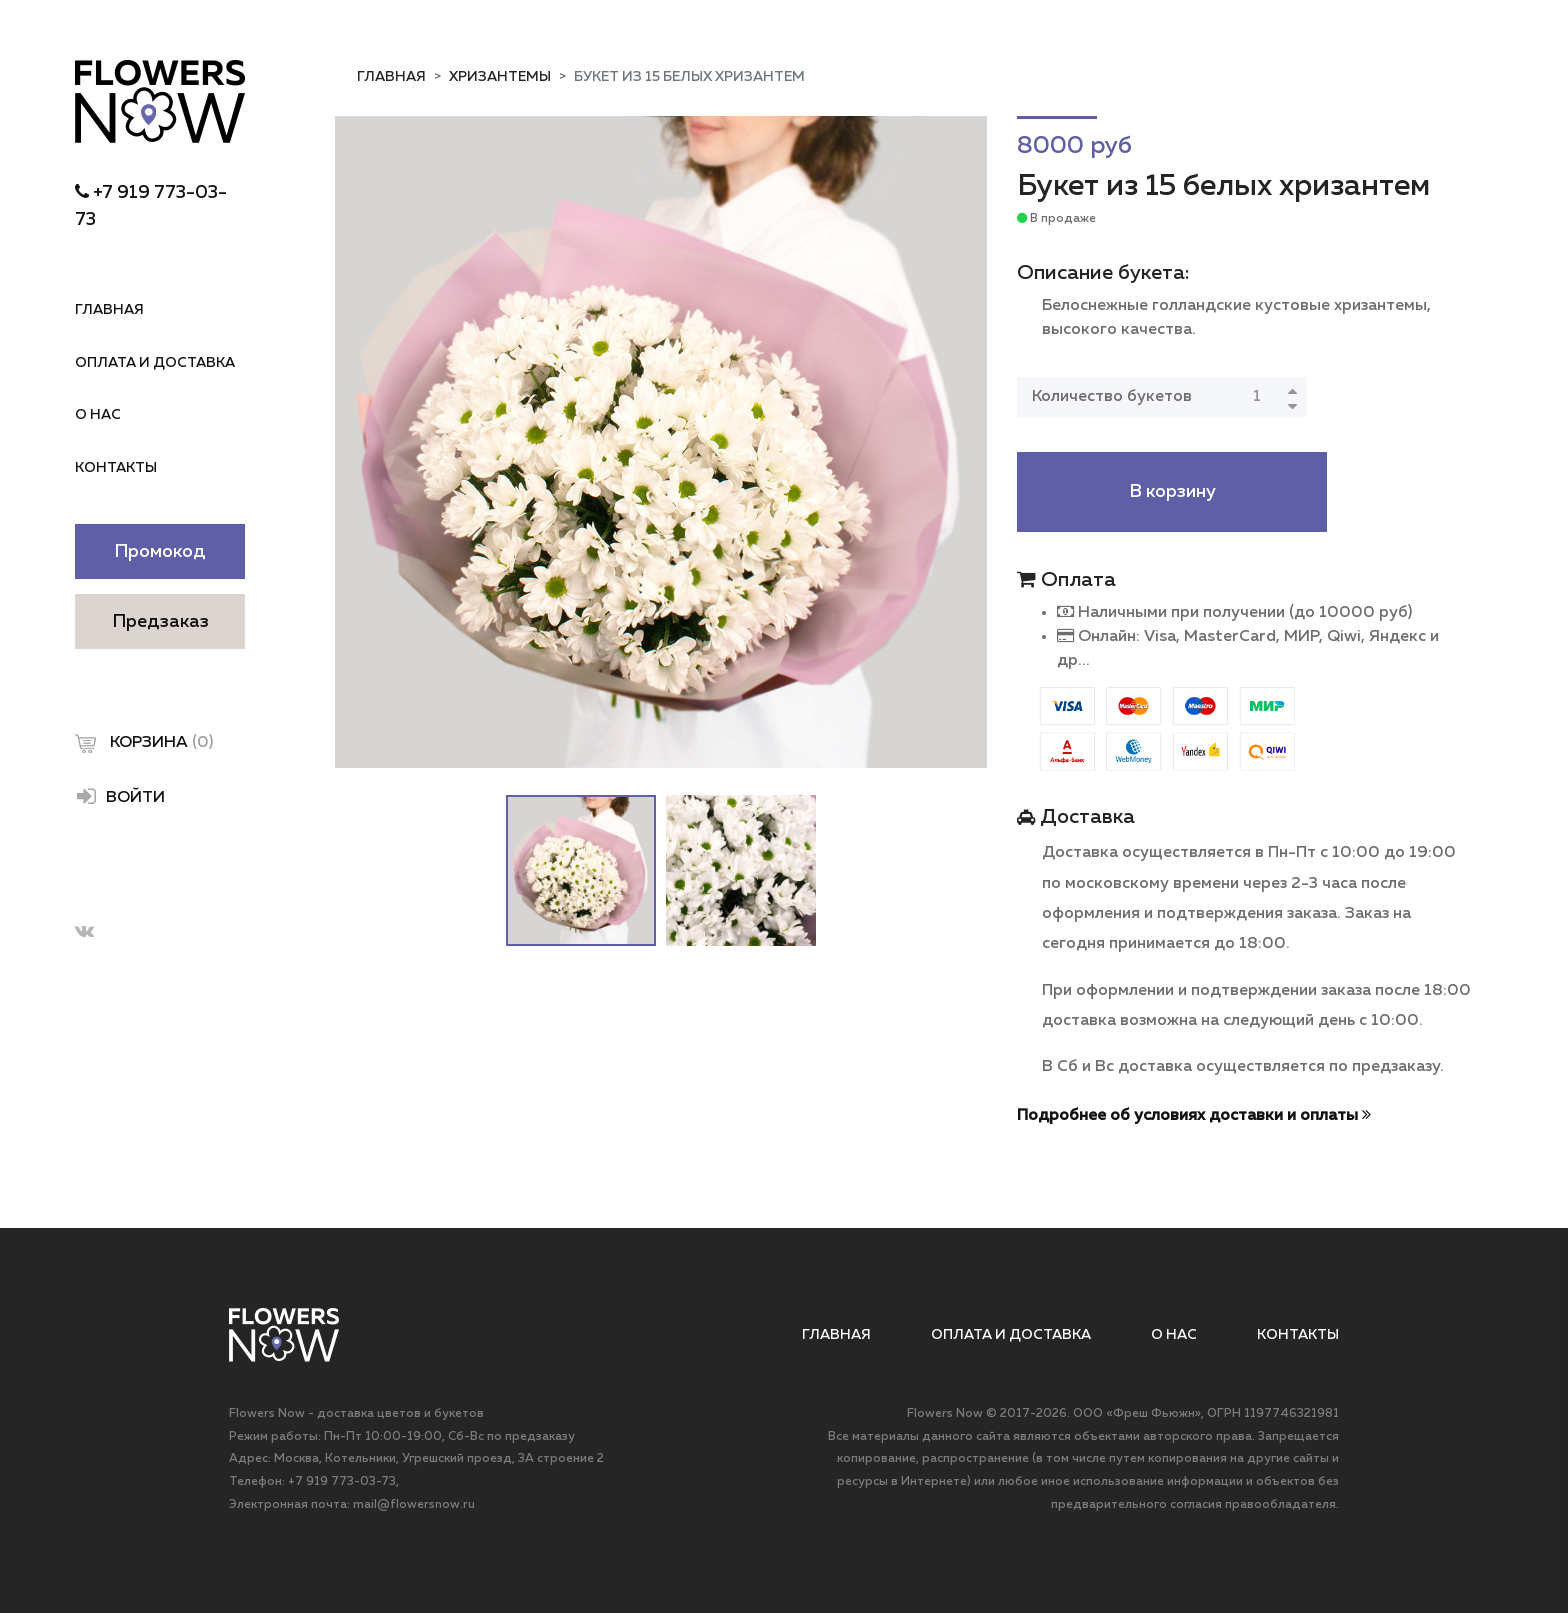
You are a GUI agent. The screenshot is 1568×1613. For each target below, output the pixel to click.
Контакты (116, 468)
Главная (109, 310)
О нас (98, 415)
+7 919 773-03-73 (342, 1482)
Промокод (160, 552)
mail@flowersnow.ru (414, 1505)
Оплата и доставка (155, 363)
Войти (120, 796)
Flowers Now (945, 1414)
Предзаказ (160, 622)
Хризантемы (500, 77)
